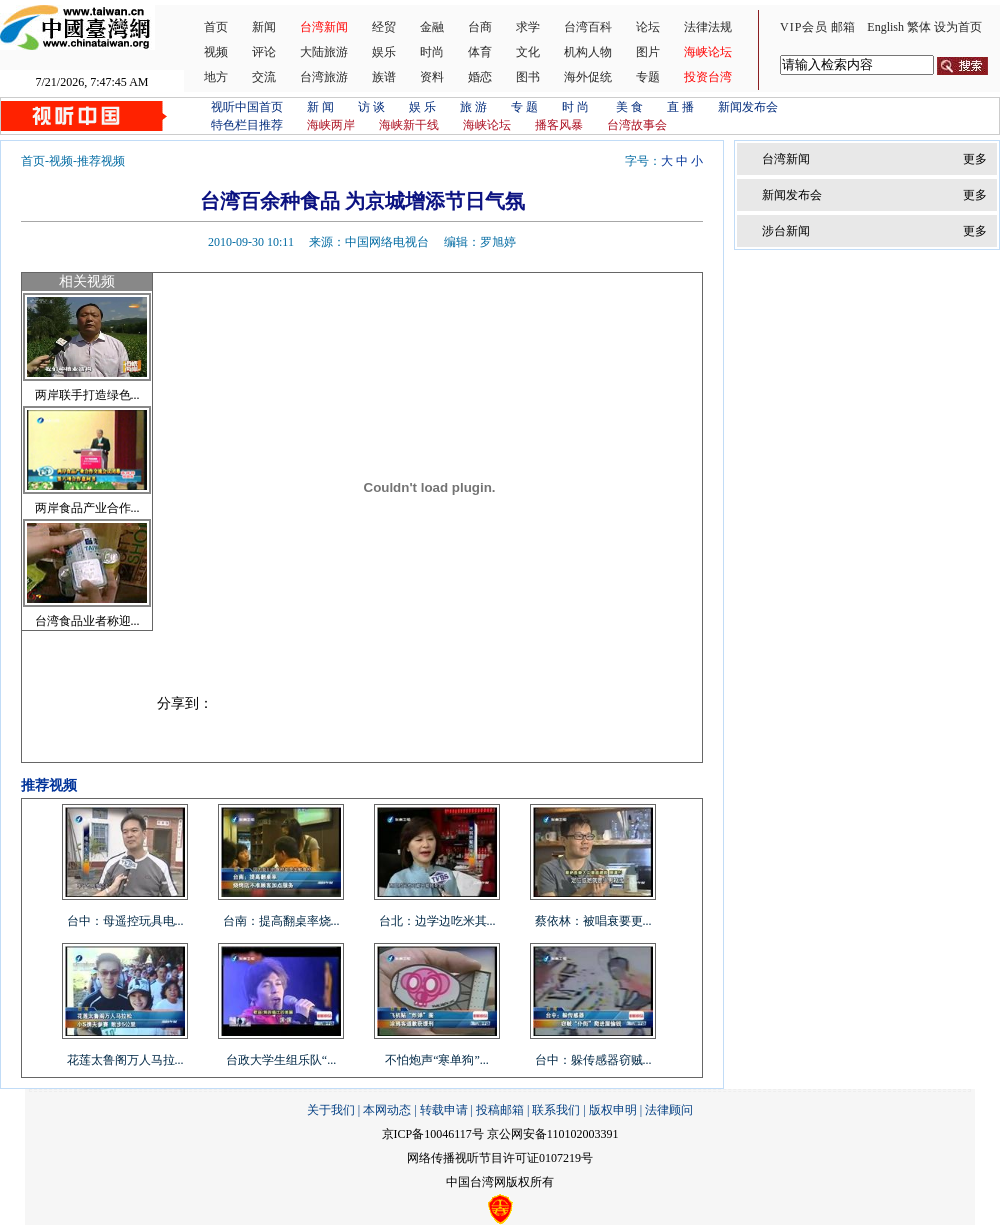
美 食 (629, 107)
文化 (528, 52)
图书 (528, 77)
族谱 (384, 77)
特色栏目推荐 (247, 125)
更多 (975, 159)
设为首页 (958, 27)
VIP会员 (804, 27)
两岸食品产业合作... (87, 508)
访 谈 (371, 107)
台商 (480, 27)
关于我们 (331, 1110)
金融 (432, 27)
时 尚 (577, 107)
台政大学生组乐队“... (281, 1060)
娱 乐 (422, 107)
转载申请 (444, 1110)
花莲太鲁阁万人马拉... (125, 1060)
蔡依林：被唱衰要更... (593, 921)
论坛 (648, 27)
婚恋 (480, 77)
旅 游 (473, 107)
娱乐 (384, 52)
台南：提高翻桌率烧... (281, 921)
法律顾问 (669, 1110)
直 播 (680, 107)
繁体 (919, 27)
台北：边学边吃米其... (437, 921)
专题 (648, 77)
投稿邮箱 (500, 1110)
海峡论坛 (708, 52)
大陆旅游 (324, 52)
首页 (216, 27)
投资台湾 (708, 77)
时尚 (432, 52)
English (885, 27)
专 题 (524, 107)
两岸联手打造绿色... (87, 395)
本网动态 (387, 1110)
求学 (528, 27)
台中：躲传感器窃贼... (593, 1060)
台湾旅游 (324, 77)
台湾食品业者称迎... (87, 621)
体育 (480, 52)
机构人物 (588, 52)
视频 (216, 52)
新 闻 (320, 107)
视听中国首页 (247, 107)
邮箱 (843, 27)
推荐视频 (101, 161)
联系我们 (556, 1110)
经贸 (384, 27)
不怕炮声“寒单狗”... (437, 1060)
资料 (432, 77)
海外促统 (588, 77)
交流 (264, 77)
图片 (648, 52)
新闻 (264, 27)
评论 (264, 52)
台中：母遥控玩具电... (125, 921)
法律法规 (708, 27)
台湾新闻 (324, 27)
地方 (216, 77)
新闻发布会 (748, 107)
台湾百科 (588, 27)
